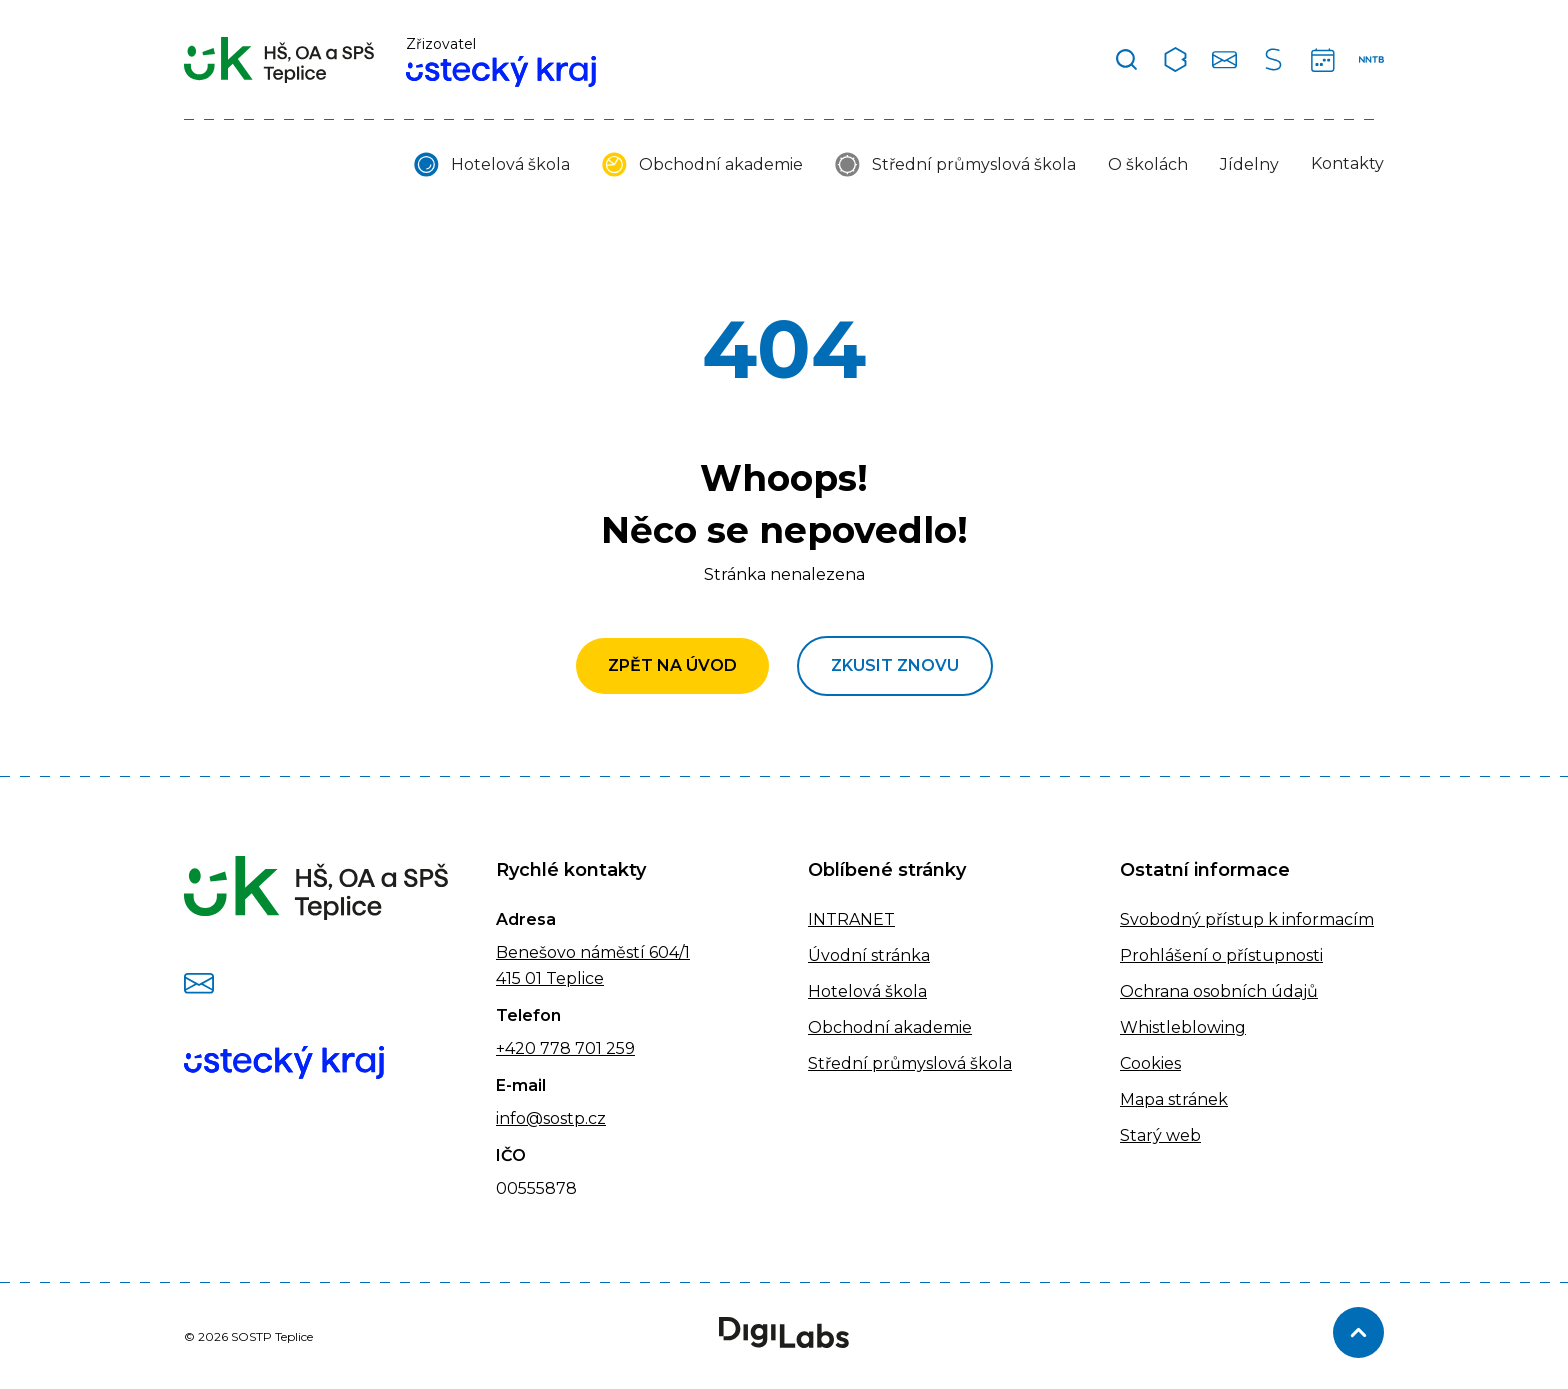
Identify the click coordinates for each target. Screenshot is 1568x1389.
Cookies (1150, 1063)
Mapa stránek (1174, 1099)
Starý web (1160, 1135)
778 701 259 (585, 1048)
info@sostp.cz (551, 1118)
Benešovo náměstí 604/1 (593, 952)
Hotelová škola (510, 164)
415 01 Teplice (550, 978)
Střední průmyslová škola (974, 164)
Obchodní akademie (721, 164)
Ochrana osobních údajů (1219, 991)
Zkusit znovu (895, 665)
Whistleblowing (1183, 1027)
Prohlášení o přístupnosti (1221, 955)
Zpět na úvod (672, 665)
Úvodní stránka (869, 955)
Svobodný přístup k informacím (1247, 919)
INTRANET (851, 919)
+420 (516, 1048)
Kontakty (1347, 163)
